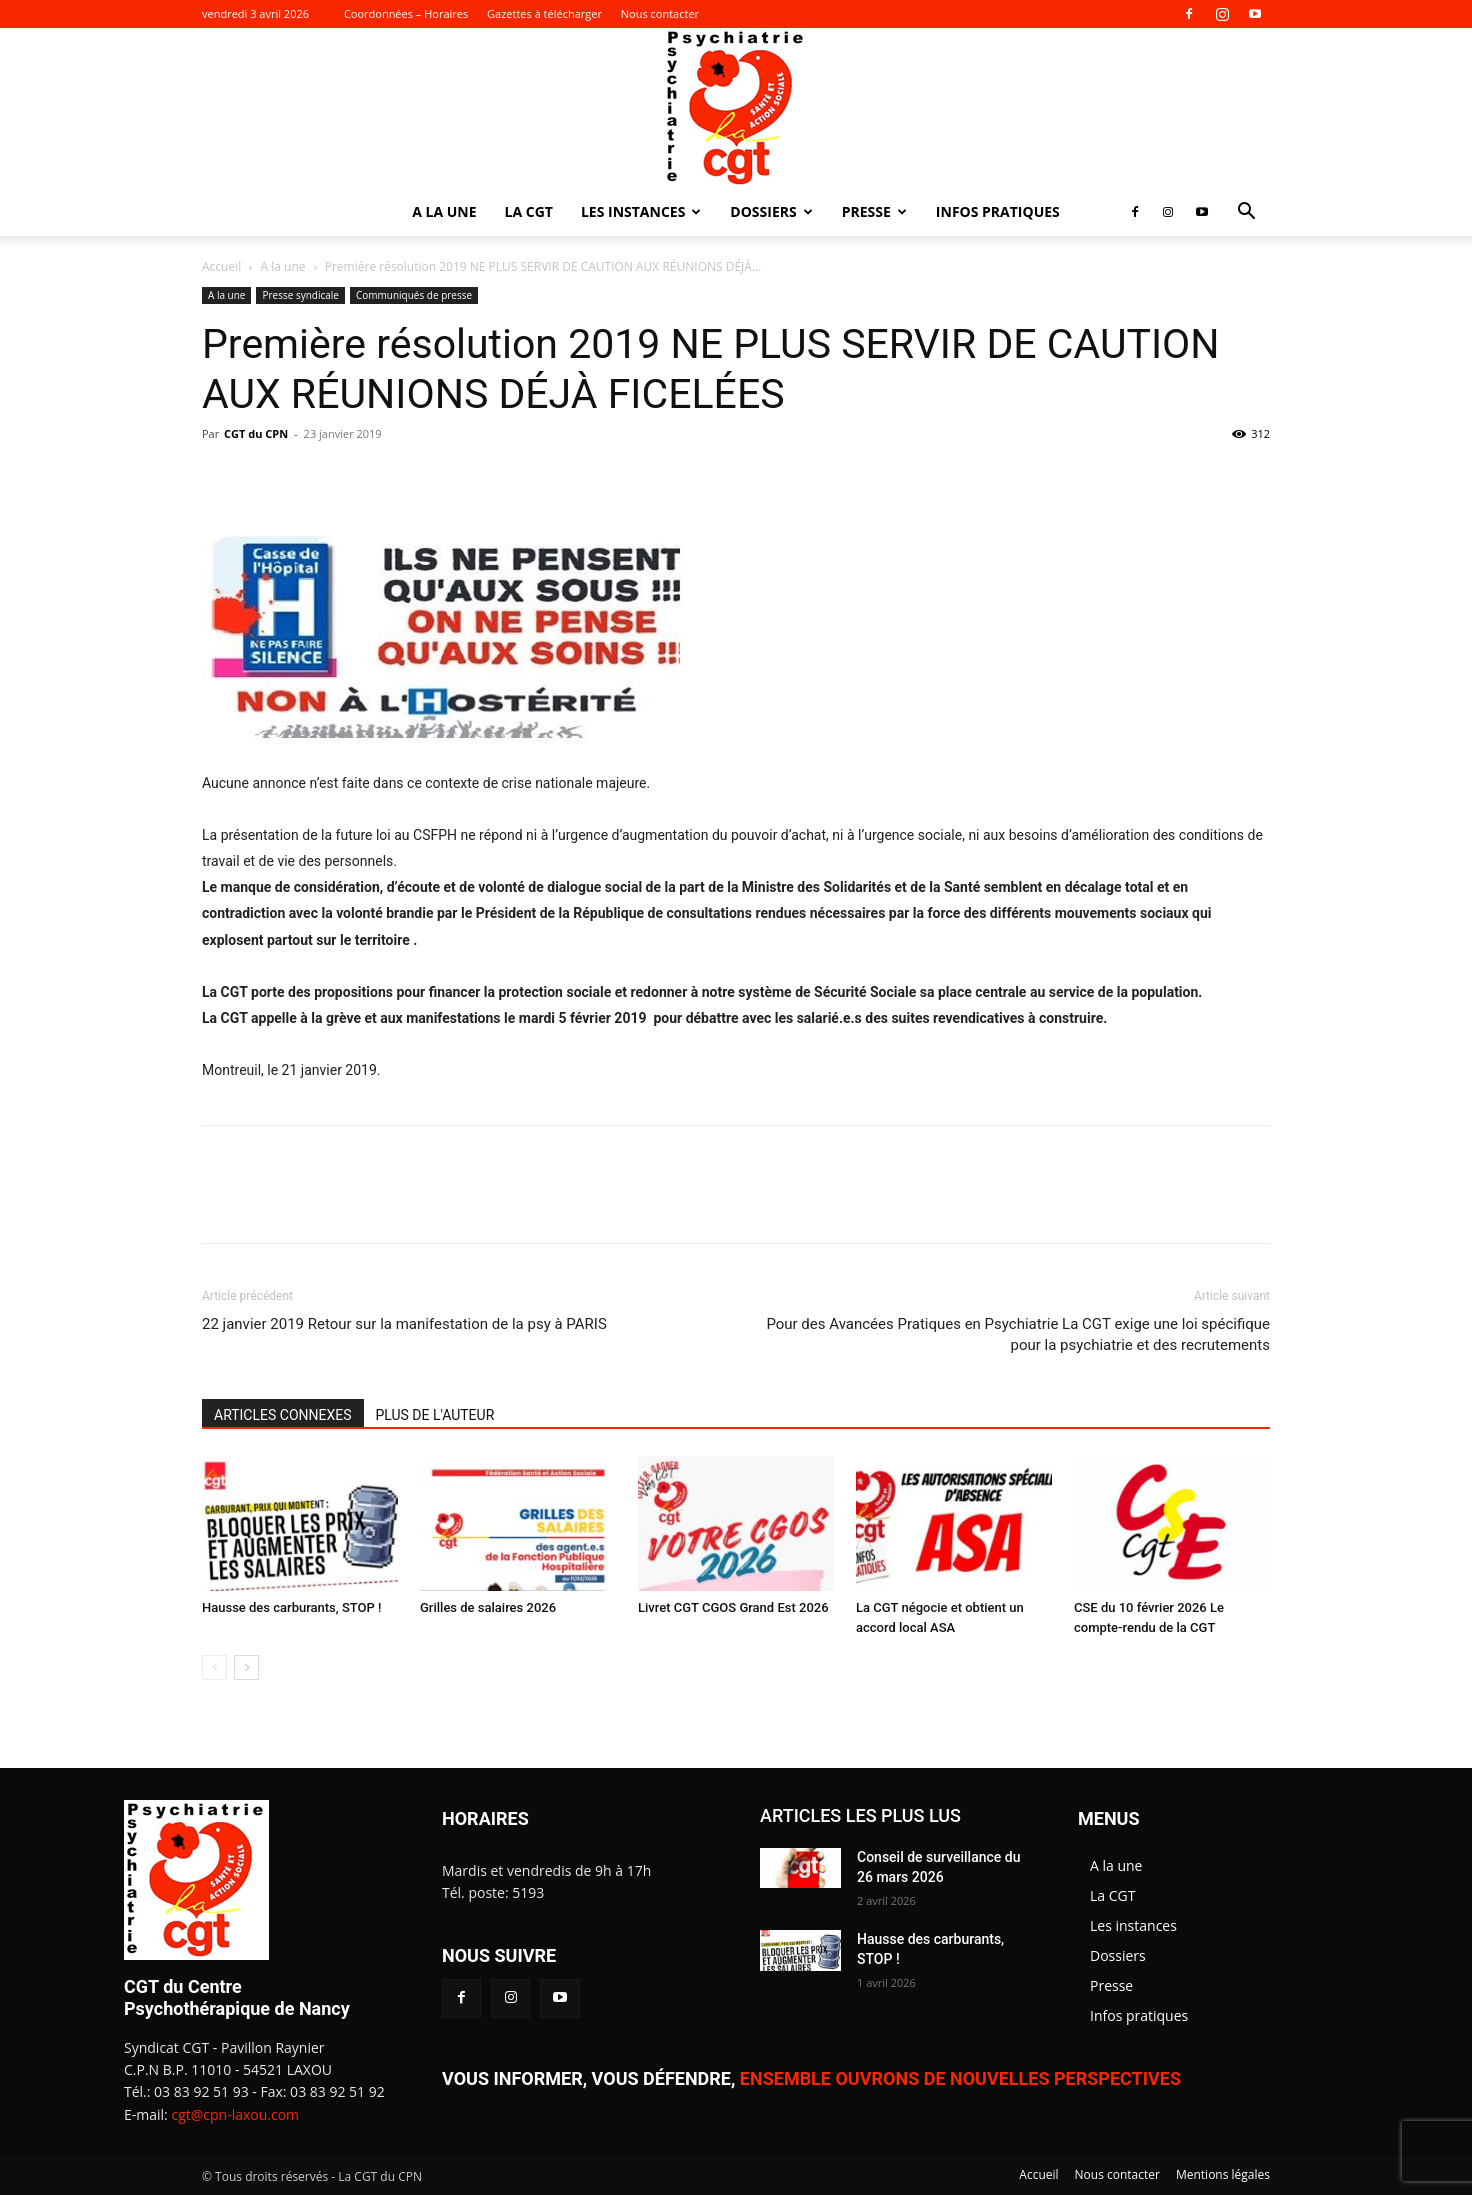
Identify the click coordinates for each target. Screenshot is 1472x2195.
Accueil (221, 266)
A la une (444, 211)
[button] (1246, 213)
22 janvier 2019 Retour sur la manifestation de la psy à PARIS (404, 1324)
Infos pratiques (998, 211)
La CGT (529, 211)
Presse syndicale (300, 295)
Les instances (641, 211)
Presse (874, 211)
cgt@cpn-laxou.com (235, 2114)
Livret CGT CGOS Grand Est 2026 (733, 1607)
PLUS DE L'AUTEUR (435, 1415)
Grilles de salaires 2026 (488, 1607)
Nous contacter (660, 13)
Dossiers (771, 211)
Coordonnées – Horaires (406, 13)
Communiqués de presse (414, 295)
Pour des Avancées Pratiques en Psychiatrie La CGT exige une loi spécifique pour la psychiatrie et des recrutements (1018, 1334)
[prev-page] (214, 1667)
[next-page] (246, 1667)
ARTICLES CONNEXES (283, 1415)
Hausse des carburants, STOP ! (291, 1607)
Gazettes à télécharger (544, 13)
